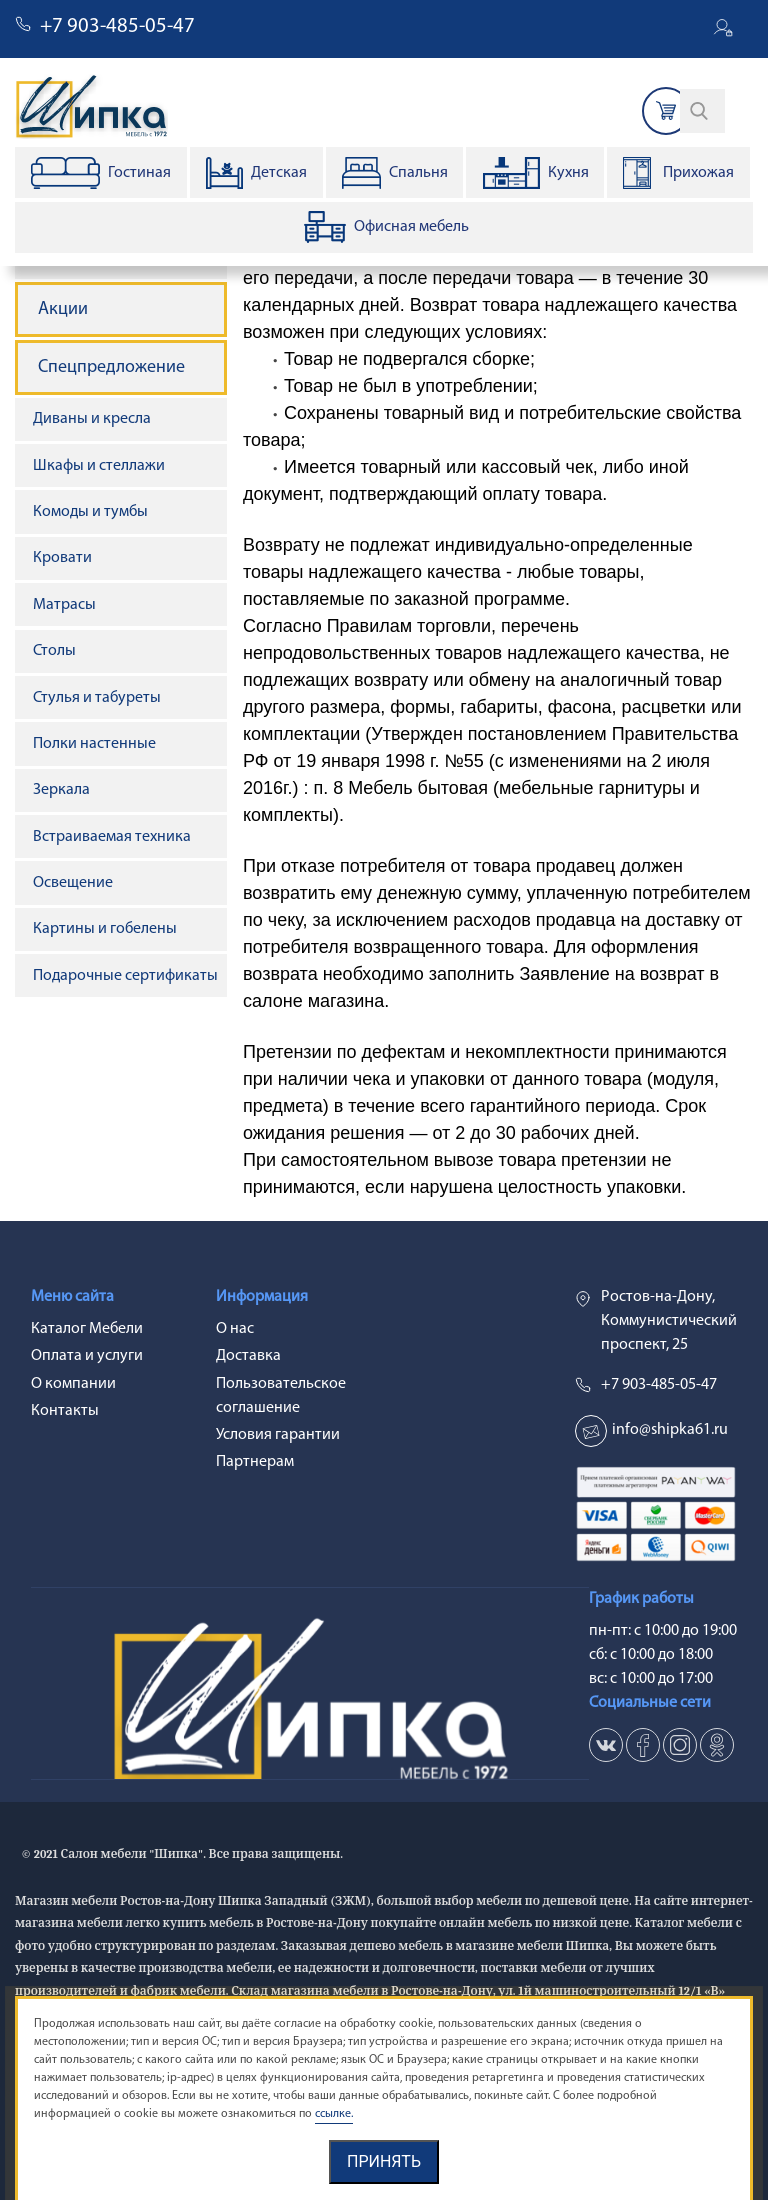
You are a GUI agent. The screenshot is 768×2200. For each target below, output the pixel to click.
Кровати (62, 558)
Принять (384, 2161)
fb (643, 1745)
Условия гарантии (278, 1435)
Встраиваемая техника (112, 837)
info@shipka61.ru (670, 1430)
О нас (235, 1329)
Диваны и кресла (92, 419)
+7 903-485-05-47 (117, 26)
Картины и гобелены (105, 929)
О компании (73, 1384)
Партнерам (255, 1462)
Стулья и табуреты (97, 698)
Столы (54, 651)
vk (606, 1745)
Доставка (248, 1356)
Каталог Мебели (87, 1329)
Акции (63, 309)
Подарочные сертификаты (125, 976)
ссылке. (334, 2114)
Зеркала (61, 790)
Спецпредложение (111, 367)
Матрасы (64, 605)
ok (717, 1745)
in (680, 1745)
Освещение (73, 883)
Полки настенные (94, 744)
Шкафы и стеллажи (99, 466)
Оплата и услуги (87, 1356)
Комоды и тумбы (90, 512)
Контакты (65, 1411)
